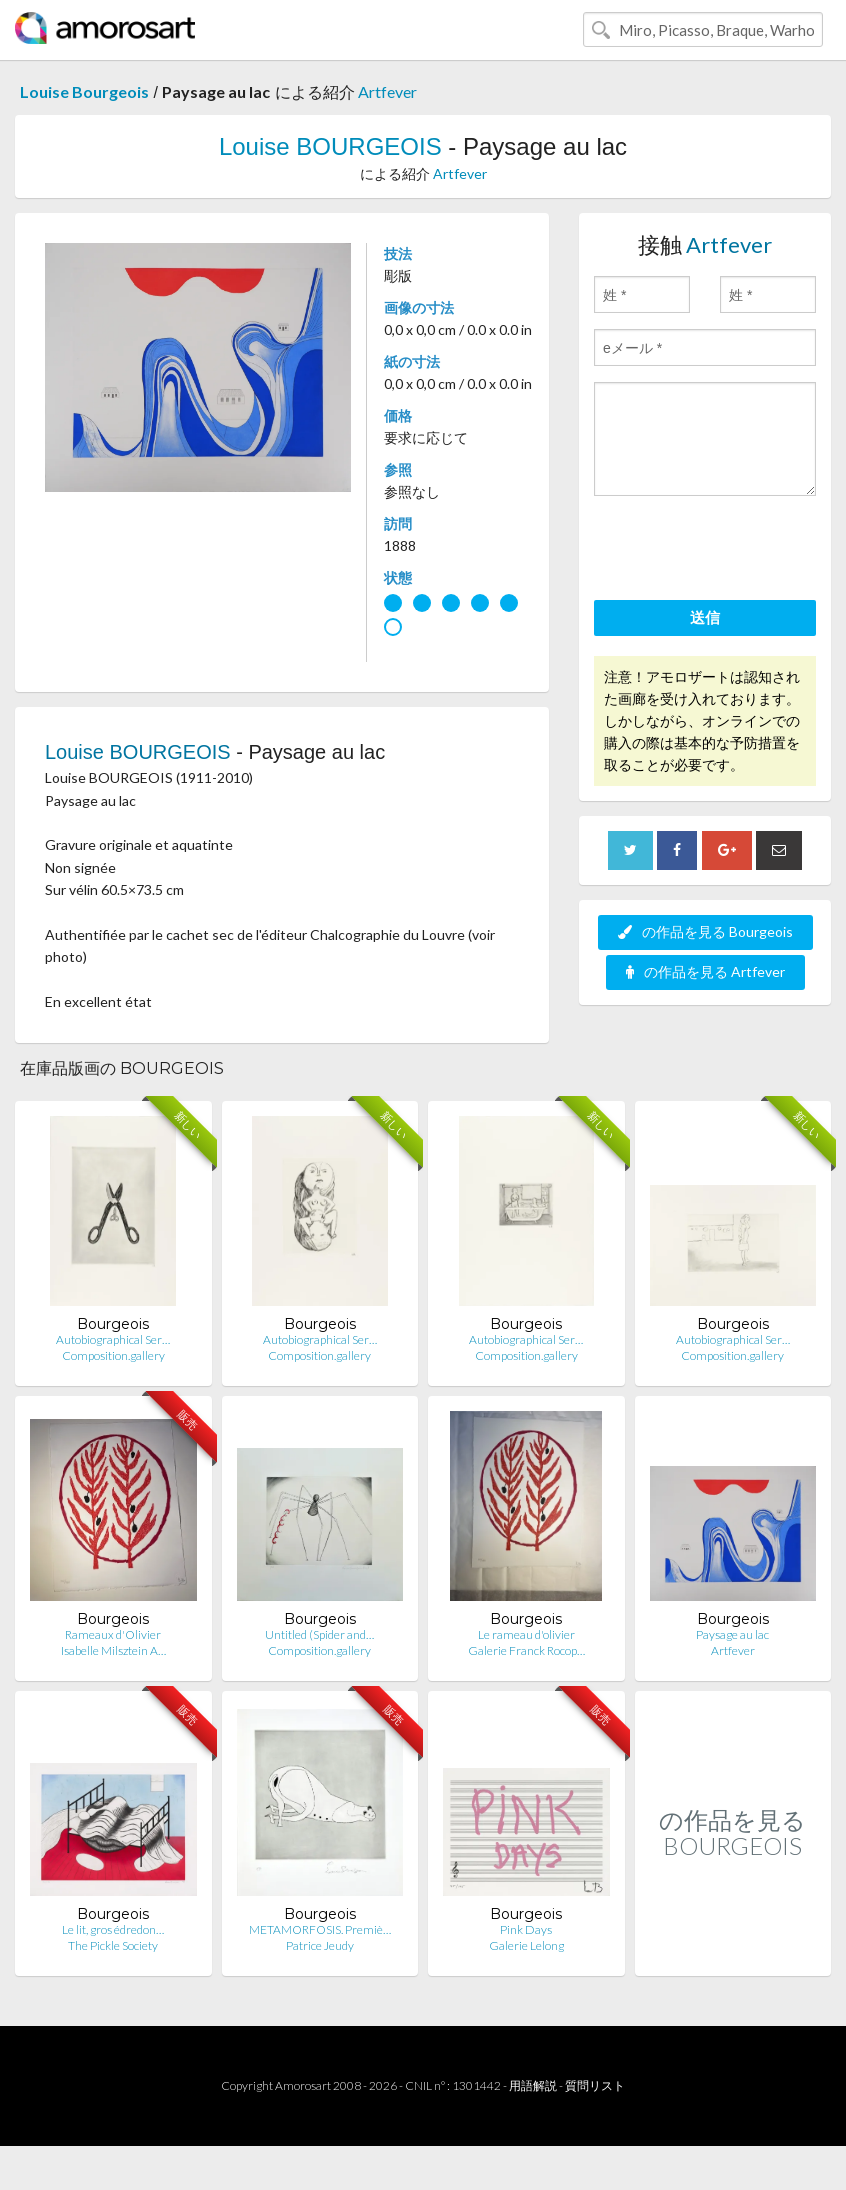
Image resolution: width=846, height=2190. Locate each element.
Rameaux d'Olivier (113, 1634)
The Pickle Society (113, 1945)
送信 (705, 617)
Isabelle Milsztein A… (113, 1650)
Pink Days (526, 1929)
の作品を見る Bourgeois (705, 931)
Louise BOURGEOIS (330, 146)
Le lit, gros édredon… (113, 1929)
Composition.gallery (113, 1355)
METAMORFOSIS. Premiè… (320, 1929)
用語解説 (533, 2085)
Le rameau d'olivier (526, 1634)
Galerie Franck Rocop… (526, 1650)
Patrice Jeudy (320, 1945)
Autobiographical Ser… (113, 1339)
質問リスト (595, 2085)
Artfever (387, 91)
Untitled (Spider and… (319, 1634)
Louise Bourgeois (84, 91)
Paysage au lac (732, 1634)
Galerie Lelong (526, 1945)
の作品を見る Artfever (705, 971)
